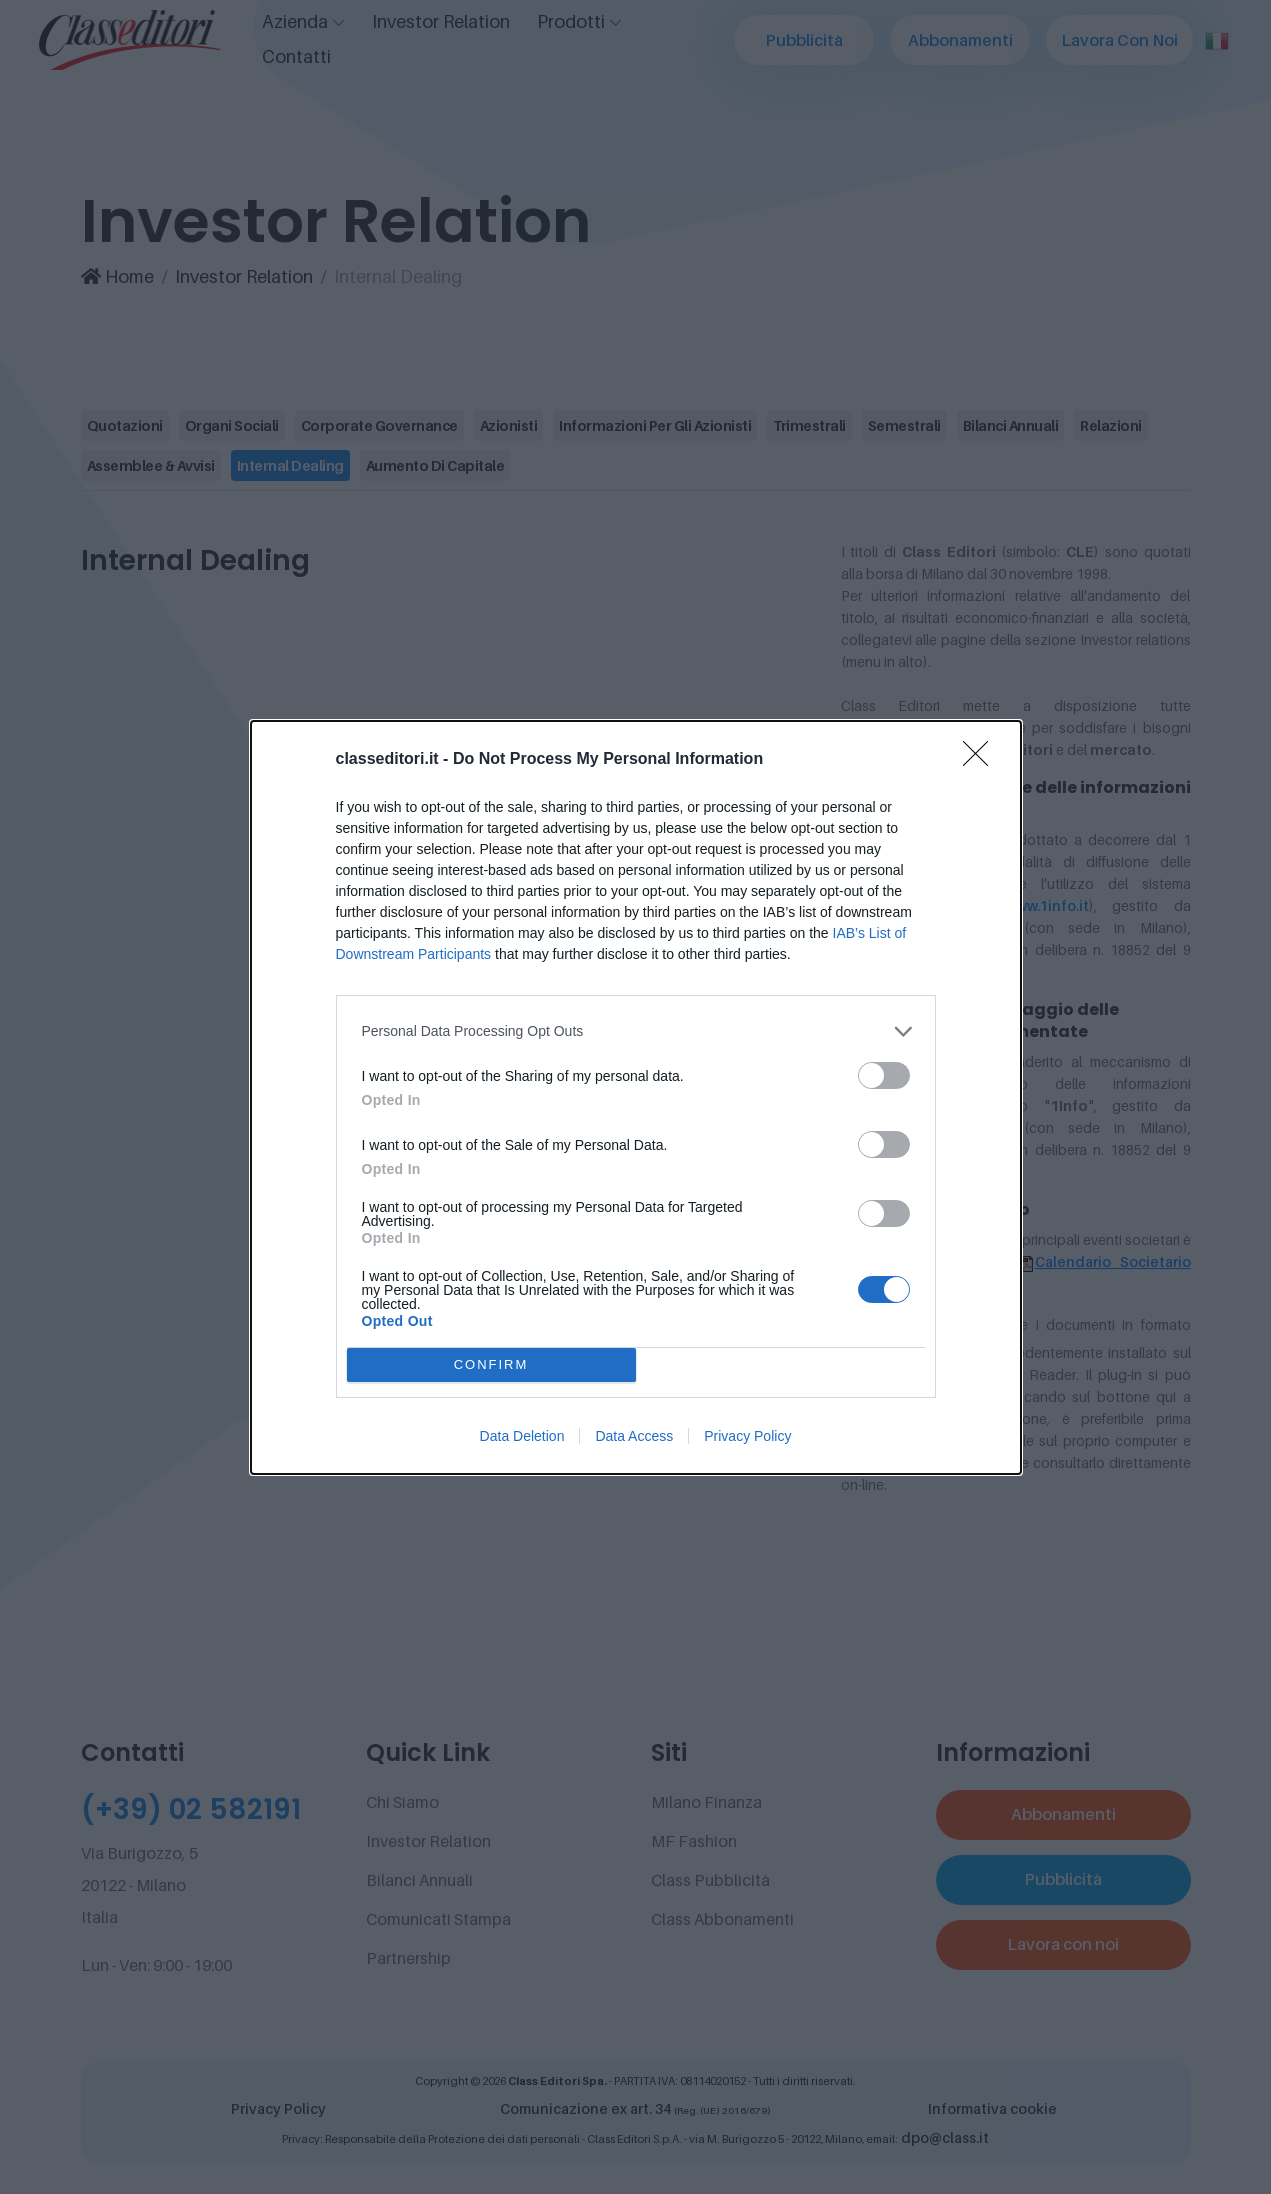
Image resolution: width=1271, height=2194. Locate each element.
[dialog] (636, 1097)
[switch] (884, 1075)
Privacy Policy (747, 1436)
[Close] (982, 760)
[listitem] (636, 1031)
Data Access (634, 1436)
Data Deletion (522, 1436)
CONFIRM (491, 1364)
